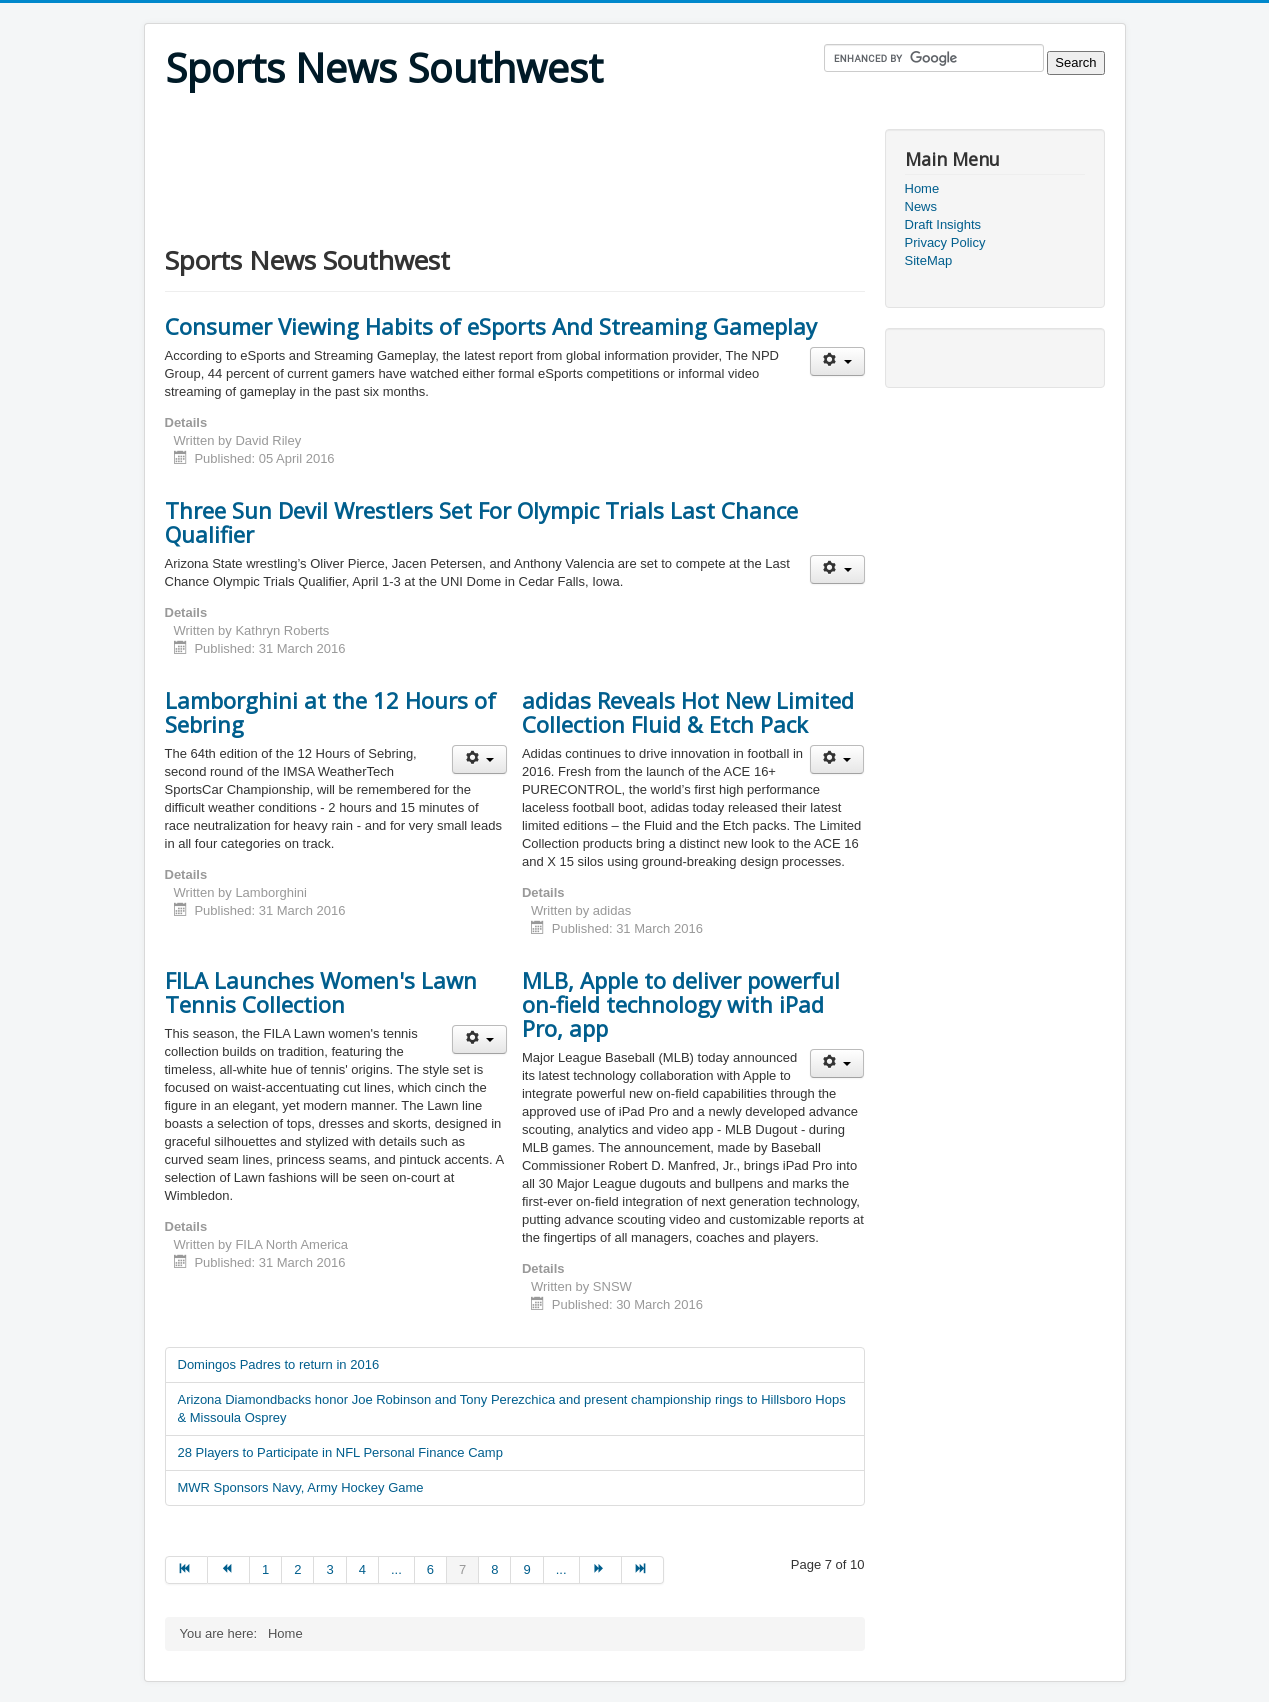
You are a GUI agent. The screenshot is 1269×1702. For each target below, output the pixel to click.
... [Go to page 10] (561, 1569)
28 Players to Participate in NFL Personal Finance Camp (340, 1452)
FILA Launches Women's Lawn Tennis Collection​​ (321, 992)
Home (922, 188)
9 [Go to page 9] (526, 1569)
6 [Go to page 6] (430, 1569)
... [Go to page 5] (396, 1569)
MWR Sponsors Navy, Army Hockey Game (301, 1487)
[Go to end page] (643, 1570)
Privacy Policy (945, 242)
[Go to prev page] (229, 1570)
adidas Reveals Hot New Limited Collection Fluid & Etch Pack (688, 712)
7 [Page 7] (462, 1569)
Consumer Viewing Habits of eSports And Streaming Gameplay (491, 326)
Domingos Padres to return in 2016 (279, 1364)
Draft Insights (943, 224)
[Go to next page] (601, 1570)
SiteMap (929, 260)
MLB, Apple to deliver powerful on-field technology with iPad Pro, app (681, 1004)
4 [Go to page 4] (362, 1569)
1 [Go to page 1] (265, 1569)
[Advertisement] (529, 116)
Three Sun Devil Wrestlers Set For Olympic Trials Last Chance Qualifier (481, 522)
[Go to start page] (186, 1570)
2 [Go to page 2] (297, 1569)
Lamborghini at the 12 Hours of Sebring (330, 712)
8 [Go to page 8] (494, 1569)
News (921, 206)
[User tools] (837, 361)
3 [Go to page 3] (329, 1569)
